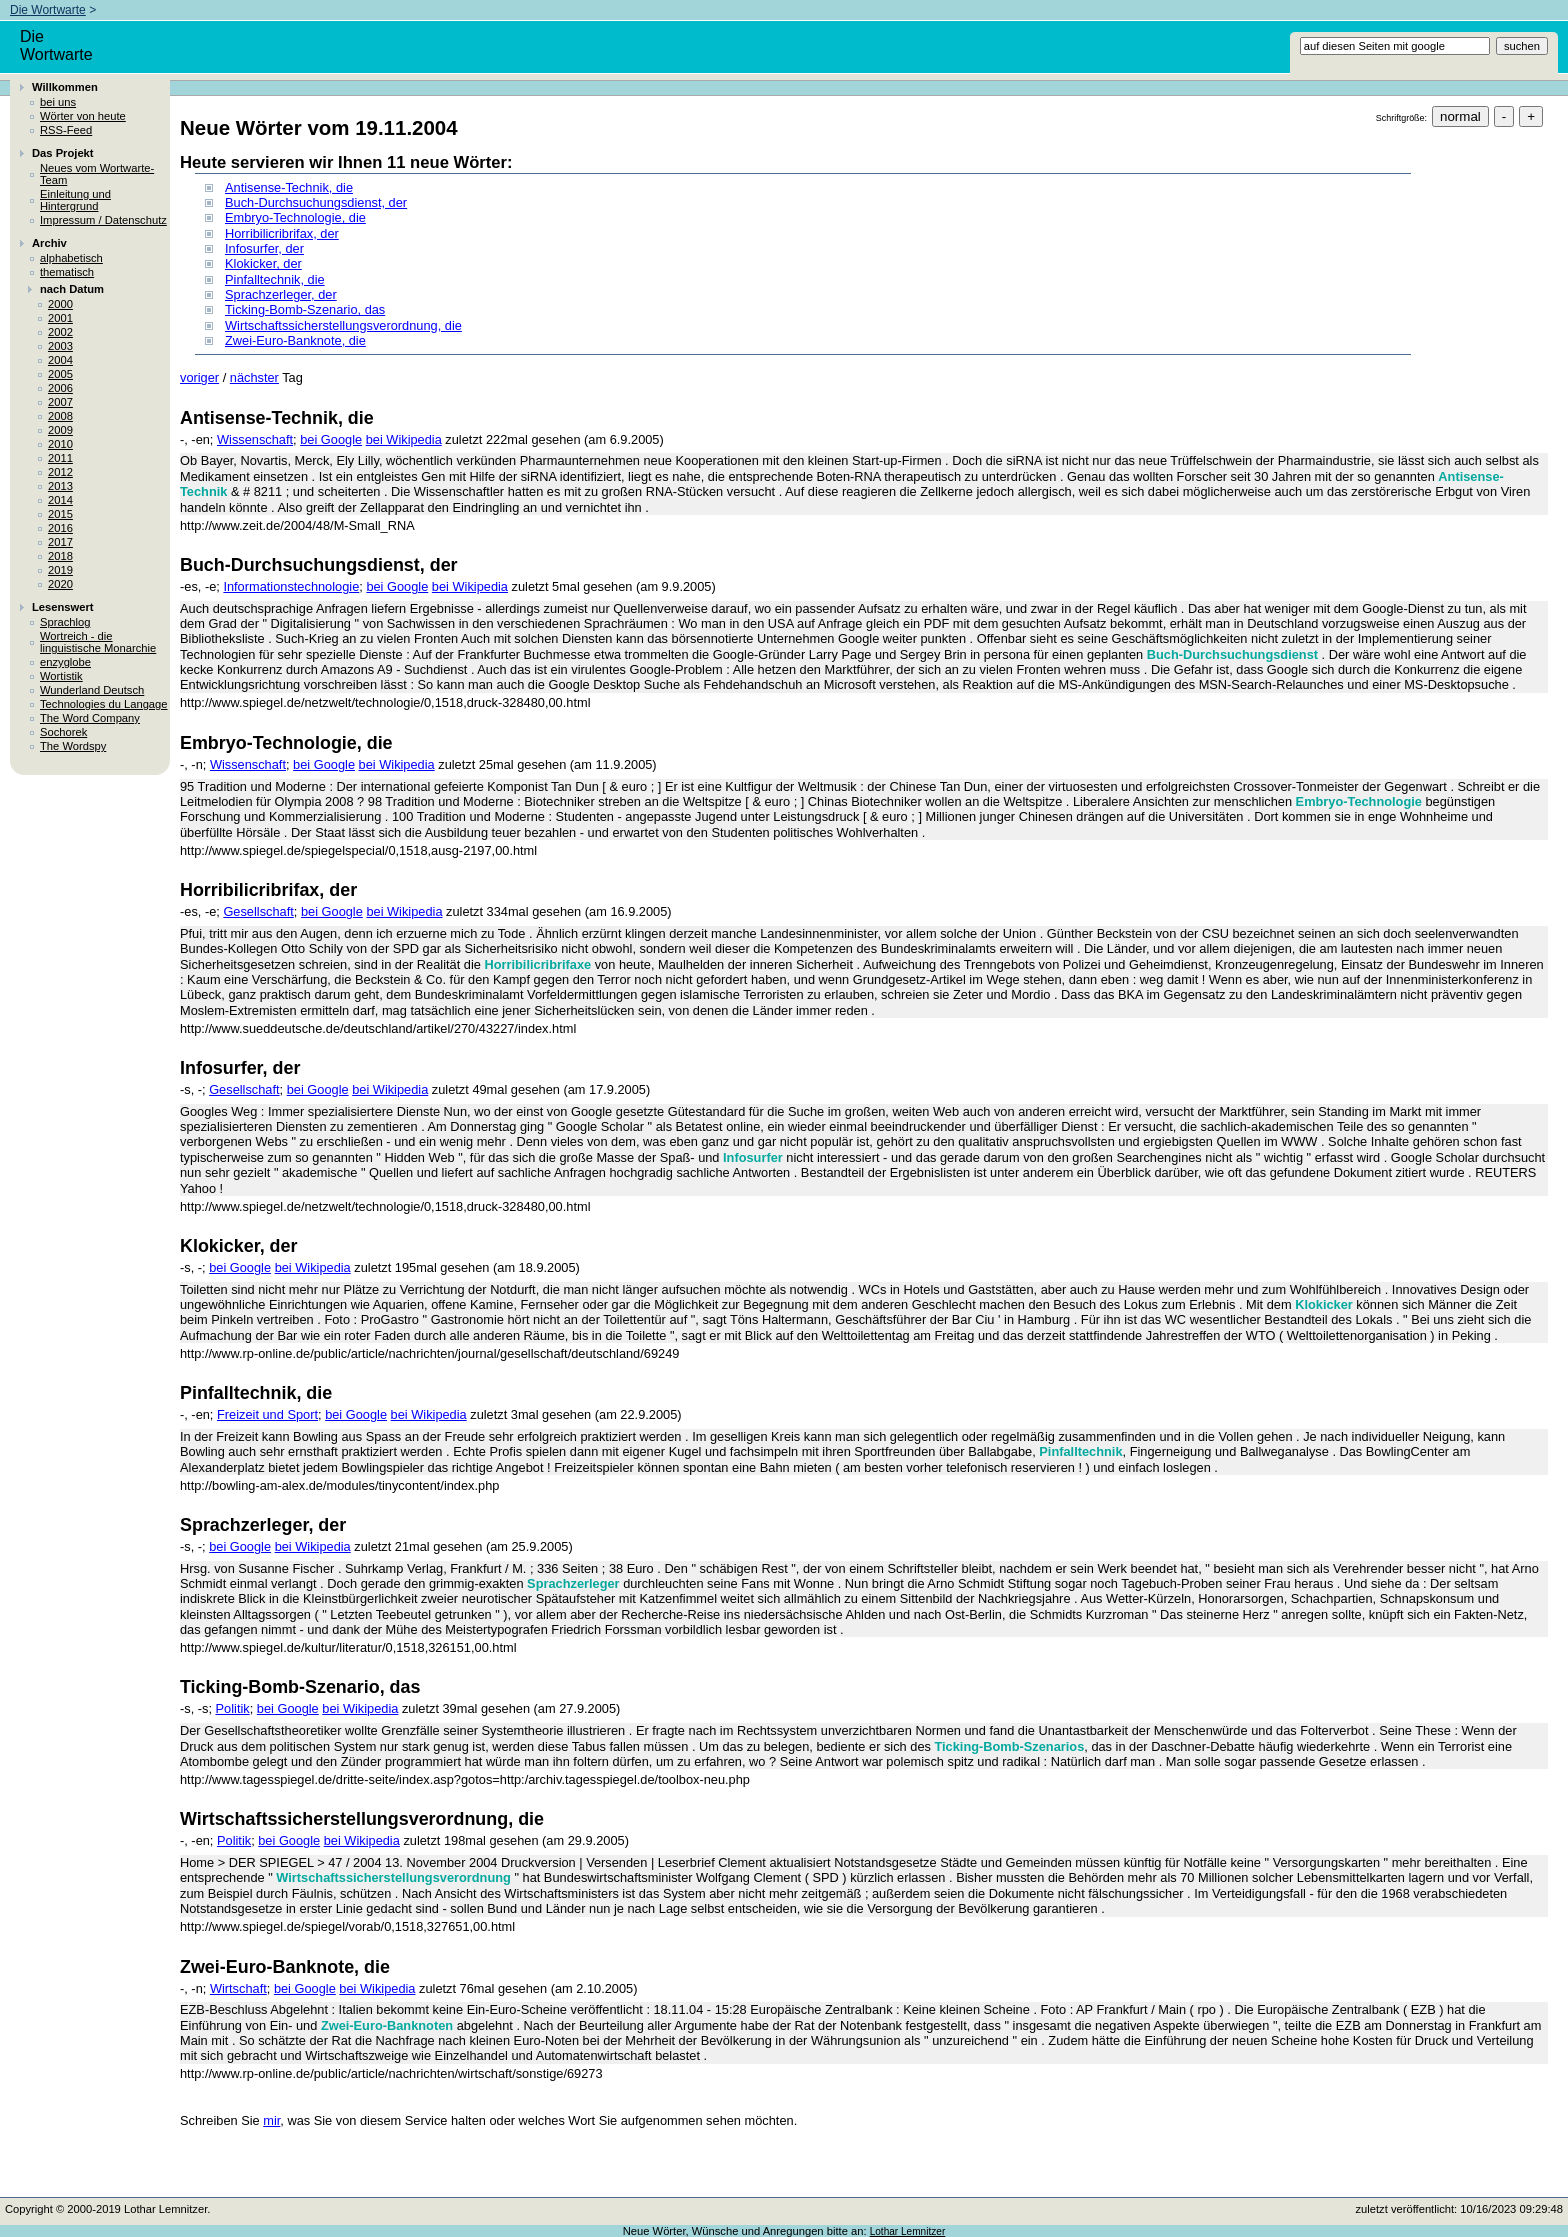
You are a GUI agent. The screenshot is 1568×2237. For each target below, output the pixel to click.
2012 (60, 472)
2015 (60, 514)
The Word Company (90, 718)
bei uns (58, 102)
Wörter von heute (83, 116)
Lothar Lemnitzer (908, 2231)
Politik (233, 1708)
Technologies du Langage (104, 704)
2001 (60, 318)
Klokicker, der (263, 263)
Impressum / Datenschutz (103, 220)
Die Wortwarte (48, 10)
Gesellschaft (258, 911)
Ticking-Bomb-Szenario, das (305, 309)
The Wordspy (73, 746)
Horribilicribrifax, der (282, 233)
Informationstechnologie (291, 586)
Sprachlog (65, 622)
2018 (60, 556)
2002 (60, 332)
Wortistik (61, 676)
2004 (60, 360)
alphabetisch (71, 258)
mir (271, 2120)
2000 (60, 304)
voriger (199, 377)
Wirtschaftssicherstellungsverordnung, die (343, 325)
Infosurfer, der (264, 248)
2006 (60, 388)
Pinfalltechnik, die (275, 279)
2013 (60, 486)
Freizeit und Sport (267, 1414)
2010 (60, 444)
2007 (60, 402)
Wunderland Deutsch (92, 690)
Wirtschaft (238, 1988)
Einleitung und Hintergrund (75, 200)
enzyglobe (65, 662)
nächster (254, 377)
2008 (60, 416)
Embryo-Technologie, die (295, 217)
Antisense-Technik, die (289, 187)
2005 (60, 374)
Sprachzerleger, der (281, 294)
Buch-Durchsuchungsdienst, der (316, 202)
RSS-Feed (66, 130)
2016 (60, 528)
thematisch (67, 272)
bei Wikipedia (404, 439)
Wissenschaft (255, 439)
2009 (60, 430)
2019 (60, 570)
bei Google (331, 439)
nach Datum (72, 289)
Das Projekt (63, 153)
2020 (60, 584)
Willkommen (65, 87)
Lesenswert (63, 607)
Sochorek (63, 732)
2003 (60, 346)
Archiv (49, 243)
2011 (60, 458)
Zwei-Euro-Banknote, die (295, 340)
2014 (60, 500)
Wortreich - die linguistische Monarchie (98, 642)
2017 (60, 542)
